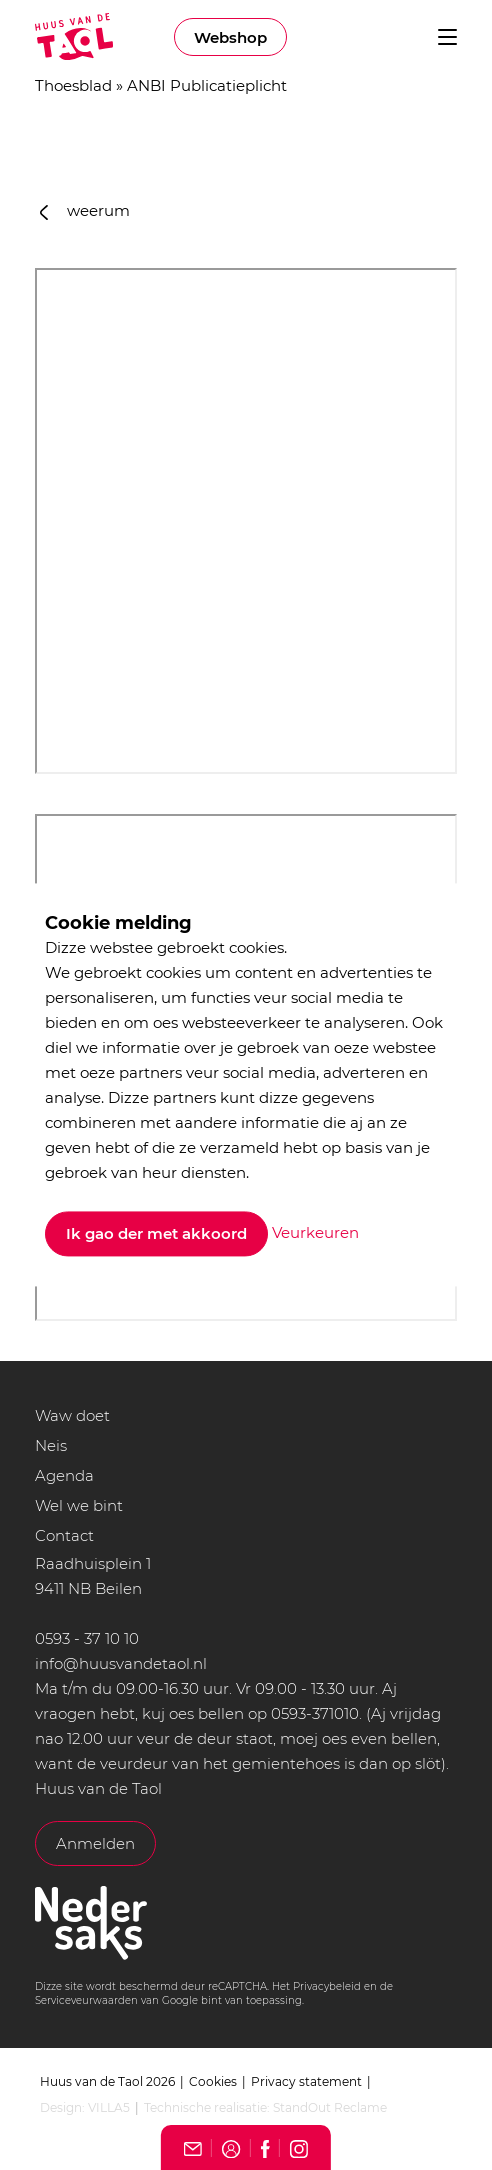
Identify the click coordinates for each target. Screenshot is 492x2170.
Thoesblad (73, 85)
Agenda (64, 1475)
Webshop (230, 37)
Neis (51, 1445)
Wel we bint (79, 1505)
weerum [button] (85, 210)
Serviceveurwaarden (86, 2000)
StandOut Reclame (330, 2107)
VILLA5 (109, 2107)
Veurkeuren (315, 1232)
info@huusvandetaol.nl (121, 1663)
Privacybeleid (327, 1986)
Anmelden (95, 1843)
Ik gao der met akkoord (156, 1234)
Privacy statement (306, 2081)
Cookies (213, 2081)
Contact (64, 1535)
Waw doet (72, 1415)
